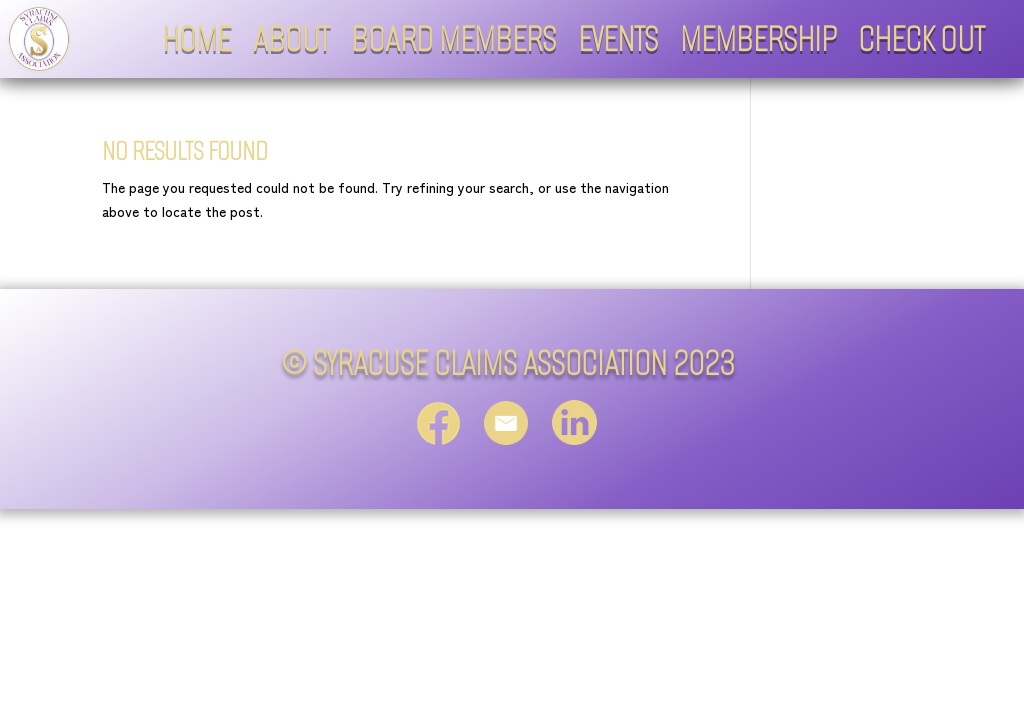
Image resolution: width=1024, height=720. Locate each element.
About (291, 39)
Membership (758, 39)
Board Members (453, 39)
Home (196, 39)
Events (618, 39)
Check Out (921, 39)
